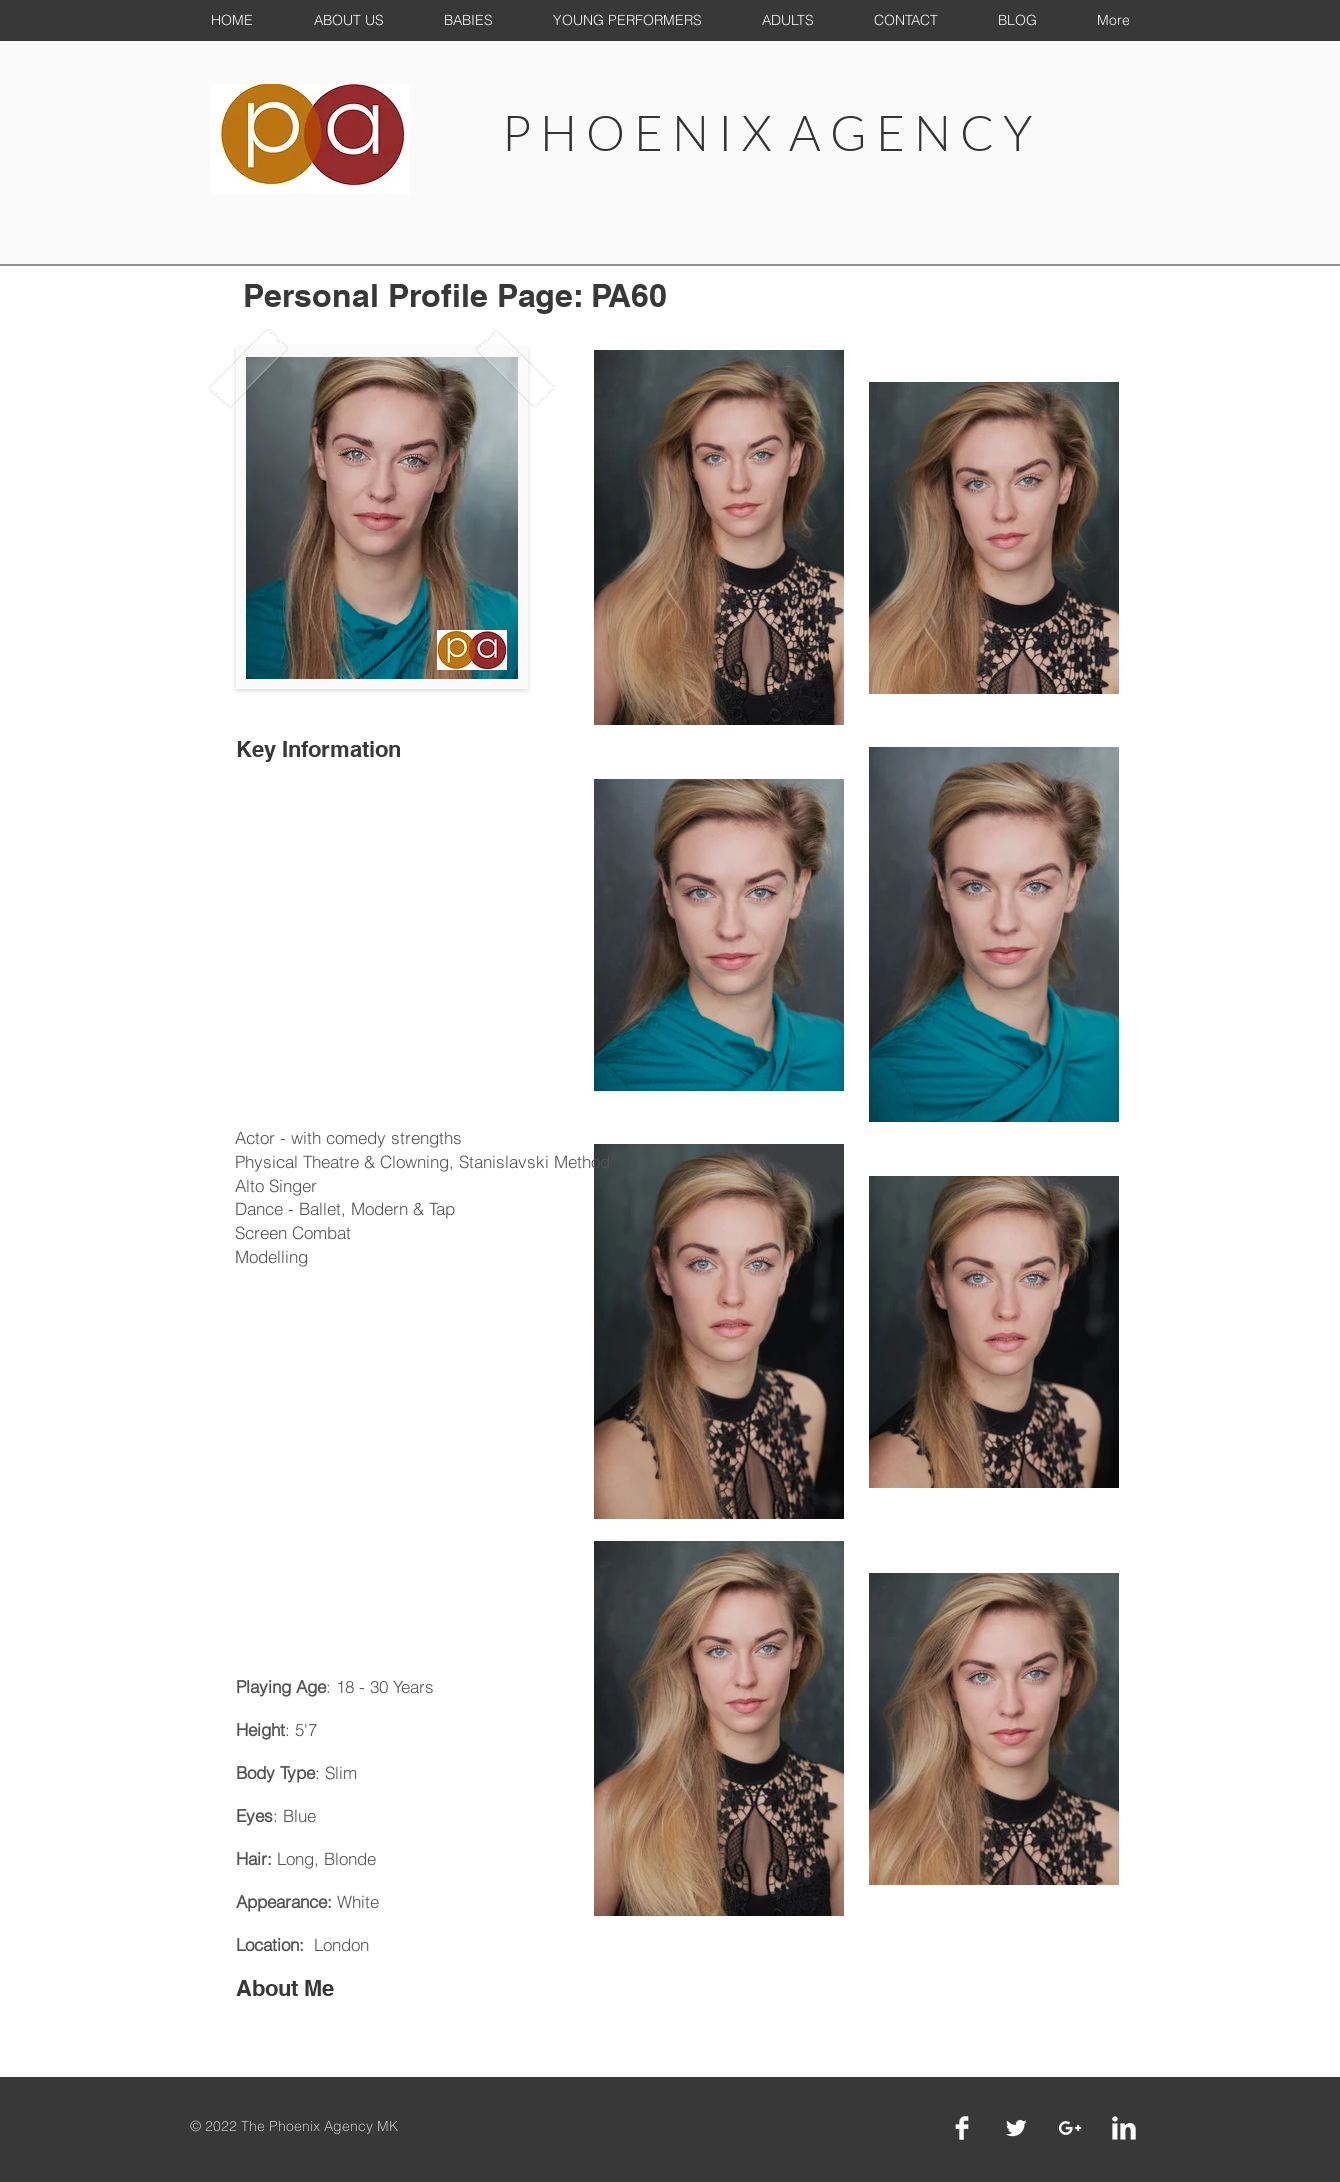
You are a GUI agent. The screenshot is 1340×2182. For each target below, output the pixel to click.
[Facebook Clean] (962, 2128)
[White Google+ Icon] (1070, 2128)
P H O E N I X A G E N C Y (767, 132)
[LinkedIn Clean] (1124, 2128)
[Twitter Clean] (1016, 2128)
